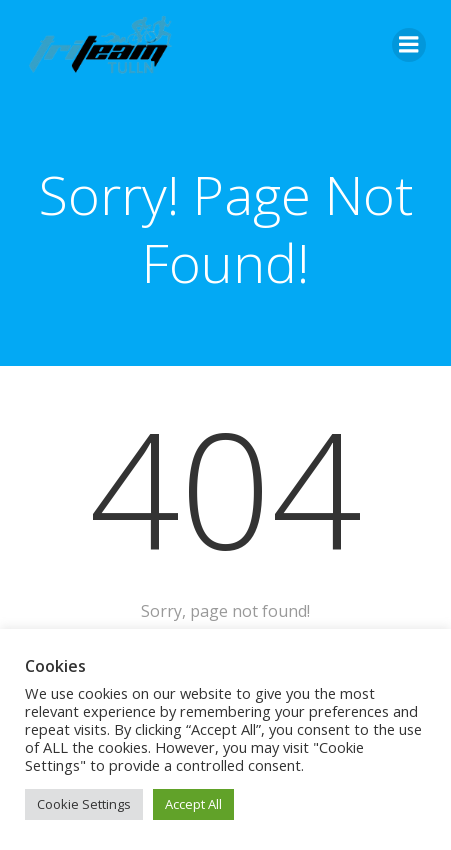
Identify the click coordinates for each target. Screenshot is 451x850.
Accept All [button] (193, 804)
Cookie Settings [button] (84, 804)
